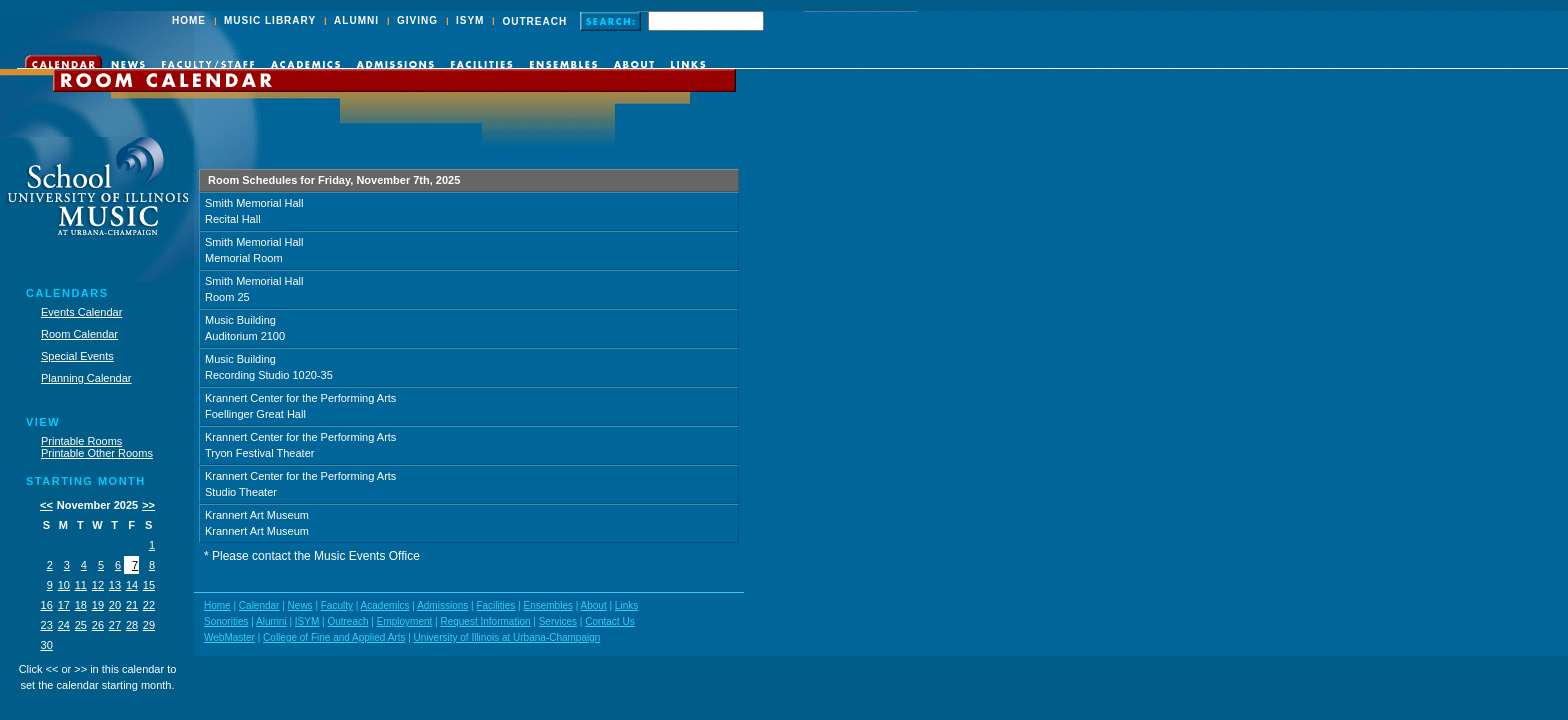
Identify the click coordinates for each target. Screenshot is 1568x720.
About (594, 605)
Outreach (347, 621)
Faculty (337, 605)
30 (47, 645)
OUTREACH (534, 21)
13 (115, 585)
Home (217, 605)
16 (47, 605)
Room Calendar (79, 334)
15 (149, 585)
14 (132, 585)
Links (626, 605)
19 (98, 605)
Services (558, 621)
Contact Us (609, 621)
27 (115, 625)
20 (115, 605)
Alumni (271, 621)
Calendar (259, 605)
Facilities (495, 605)
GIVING (417, 20)
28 (132, 625)
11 (81, 585)
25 (81, 625)
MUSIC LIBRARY (270, 20)
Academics (385, 605)
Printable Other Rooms (97, 453)
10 (64, 585)
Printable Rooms (81, 441)
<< (46, 505)
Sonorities (226, 621)
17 (64, 605)
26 (98, 625)
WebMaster (229, 637)
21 (132, 605)
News (300, 605)
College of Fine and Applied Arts (334, 637)
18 (81, 605)
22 (149, 605)
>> (148, 505)
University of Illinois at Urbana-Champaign (507, 637)
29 (149, 625)
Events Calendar (81, 312)
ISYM (470, 20)
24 (64, 625)
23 (47, 625)
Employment (405, 621)
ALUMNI (356, 20)
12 (98, 585)
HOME (189, 20)
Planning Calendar (86, 378)
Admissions (442, 605)
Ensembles (547, 605)
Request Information (485, 621)
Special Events (77, 356)
